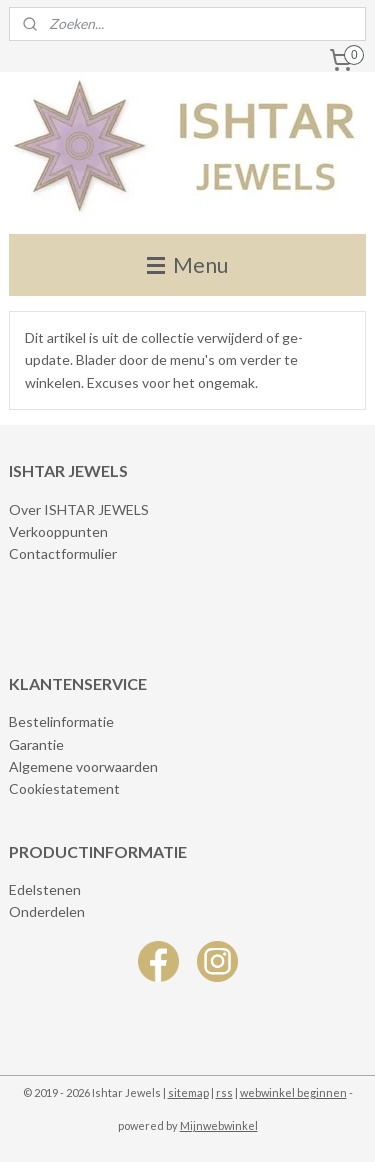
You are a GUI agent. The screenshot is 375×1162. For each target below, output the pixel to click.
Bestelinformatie (61, 721)
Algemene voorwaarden (83, 766)
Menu (187, 264)
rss (224, 1092)
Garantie (36, 744)
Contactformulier (63, 553)
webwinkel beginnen (293, 1092)
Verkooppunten (58, 531)
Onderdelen (47, 911)
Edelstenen (45, 889)
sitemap (188, 1092)
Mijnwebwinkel (219, 1125)
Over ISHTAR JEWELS (79, 509)
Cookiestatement (64, 788)
